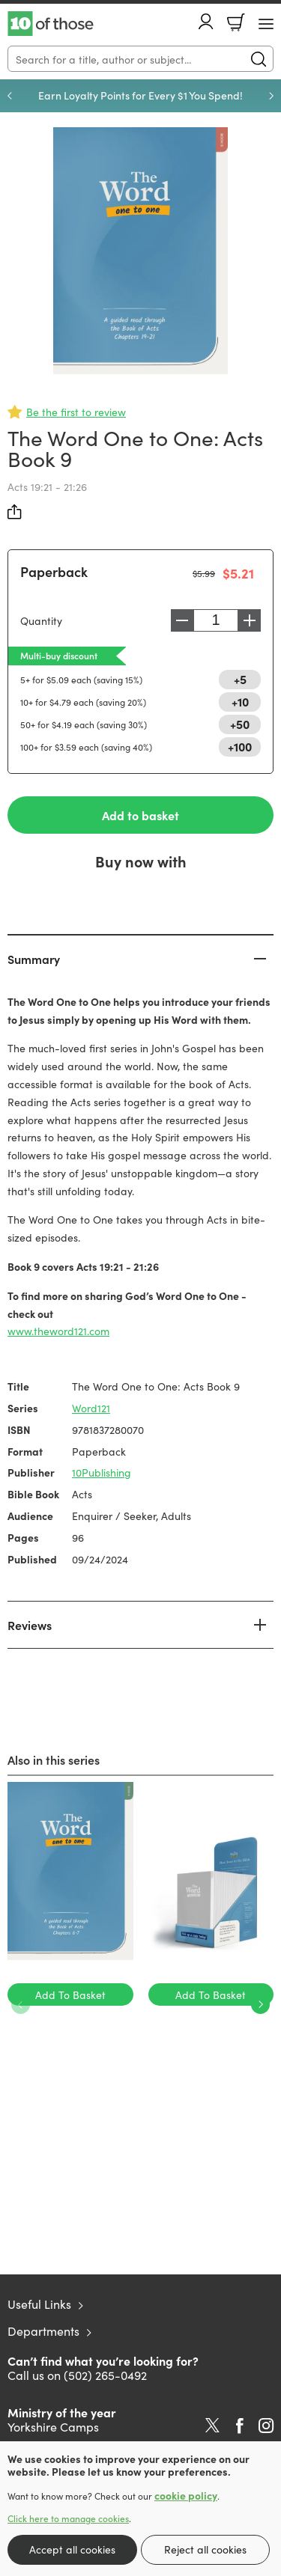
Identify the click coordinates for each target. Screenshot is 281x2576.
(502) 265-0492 (105, 2374)
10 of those (50, 24)
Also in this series (53, 1759)
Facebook (240, 2426)
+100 (240, 746)
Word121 (91, 1407)
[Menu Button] (266, 24)
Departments (43, 2330)
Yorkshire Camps (53, 2426)
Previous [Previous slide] (9, 96)
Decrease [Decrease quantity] (182, 620)
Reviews (29, 1625)
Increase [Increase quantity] (249, 620)
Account (206, 21)
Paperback (54, 571)
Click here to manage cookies (68, 2518)
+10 (240, 701)
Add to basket (140, 815)
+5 (240, 679)
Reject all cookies (205, 2549)
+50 (240, 723)
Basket (236, 22)
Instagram (266, 2425)
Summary (33, 958)
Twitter (212, 2425)
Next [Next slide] (271, 96)
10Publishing (101, 1472)
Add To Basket (70, 1994)
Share (14, 511)
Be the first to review (76, 411)
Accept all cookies (72, 2549)
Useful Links (39, 2303)
